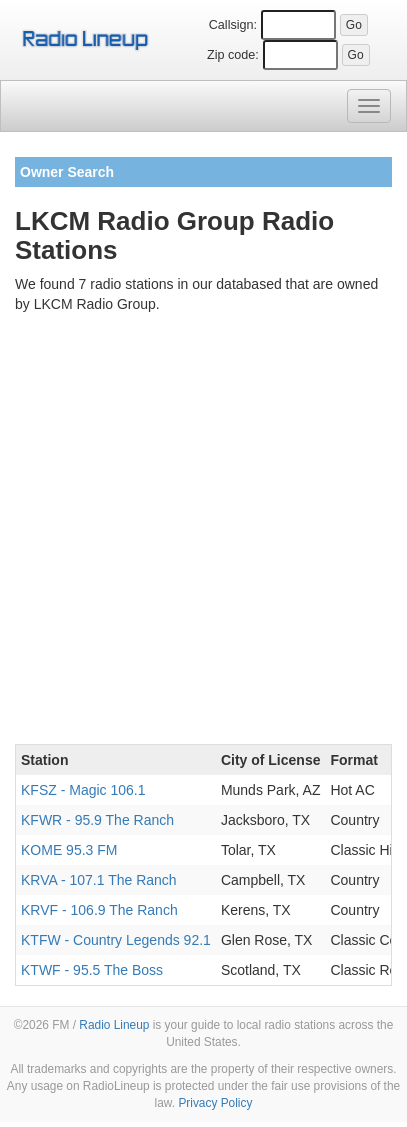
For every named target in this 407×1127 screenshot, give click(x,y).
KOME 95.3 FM (69, 850)
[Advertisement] (203, 532)
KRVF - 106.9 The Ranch (99, 910)
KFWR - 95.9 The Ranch (97, 820)
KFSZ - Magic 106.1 (83, 790)
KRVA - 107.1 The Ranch (99, 880)
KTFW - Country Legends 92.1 (116, 940)
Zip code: (233, 55)
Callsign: (233, 25)
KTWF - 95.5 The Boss (92, 970)
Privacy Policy (215, 1103)
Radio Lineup (114, 1025)
